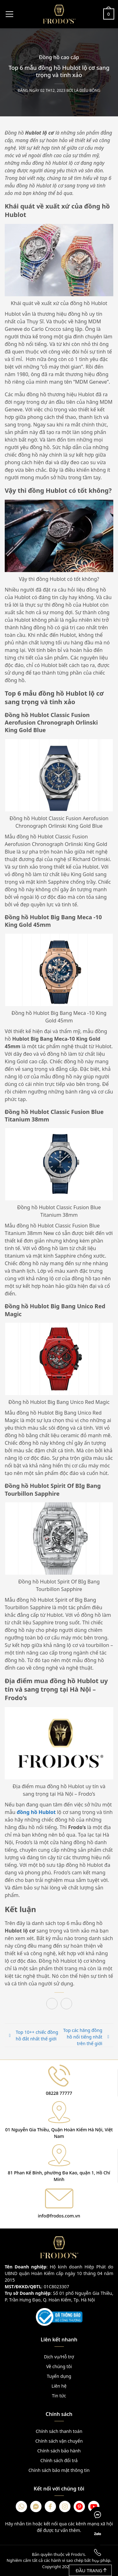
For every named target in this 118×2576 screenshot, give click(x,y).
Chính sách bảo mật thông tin (58, 2470)
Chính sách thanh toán (59, 2431)
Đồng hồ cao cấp (59, 57)
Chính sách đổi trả (58, 2460)
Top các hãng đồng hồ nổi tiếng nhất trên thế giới (82, 2037)
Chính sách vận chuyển (59, 2441)
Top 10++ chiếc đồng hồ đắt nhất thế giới (37, 2035)
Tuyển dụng (59, 2376)
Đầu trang (91, 2570)
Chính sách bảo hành (59, 2451)
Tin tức (59, 2396)
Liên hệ (59, 2386)
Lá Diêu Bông (87, 90)
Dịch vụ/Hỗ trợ (59, 2357)
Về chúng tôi (59, 2366)
